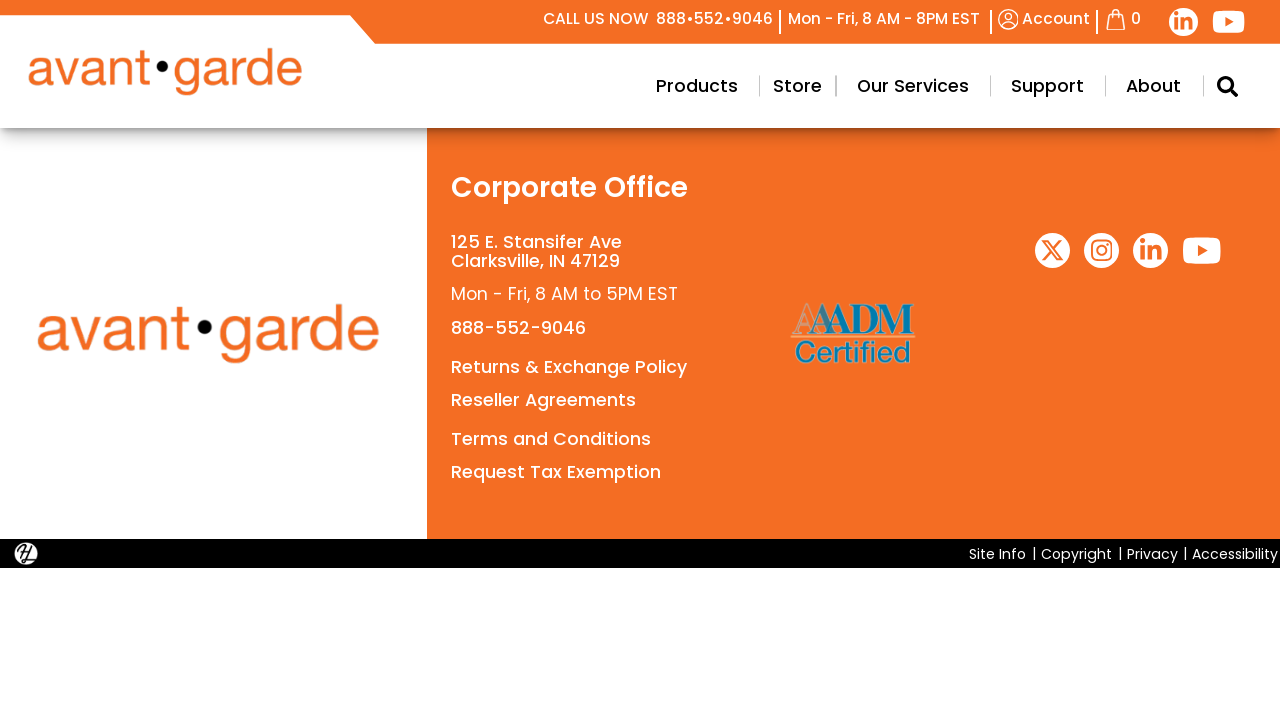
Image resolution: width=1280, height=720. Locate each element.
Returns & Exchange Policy (569, 367)
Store (797, 86)
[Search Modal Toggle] (1227, 86)
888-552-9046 (518, 328)
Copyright (1076, 553)
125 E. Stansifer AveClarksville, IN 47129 (536, 251)
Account (1044, 18)
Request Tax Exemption (556, 472)
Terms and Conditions (551, 439)
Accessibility (1235, 553)
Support (1047, 86)
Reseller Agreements (543, 400)
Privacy (1152, 553)
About (1153, 86)
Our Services (913, 86)
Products (697, 86)
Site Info (997, 553)
